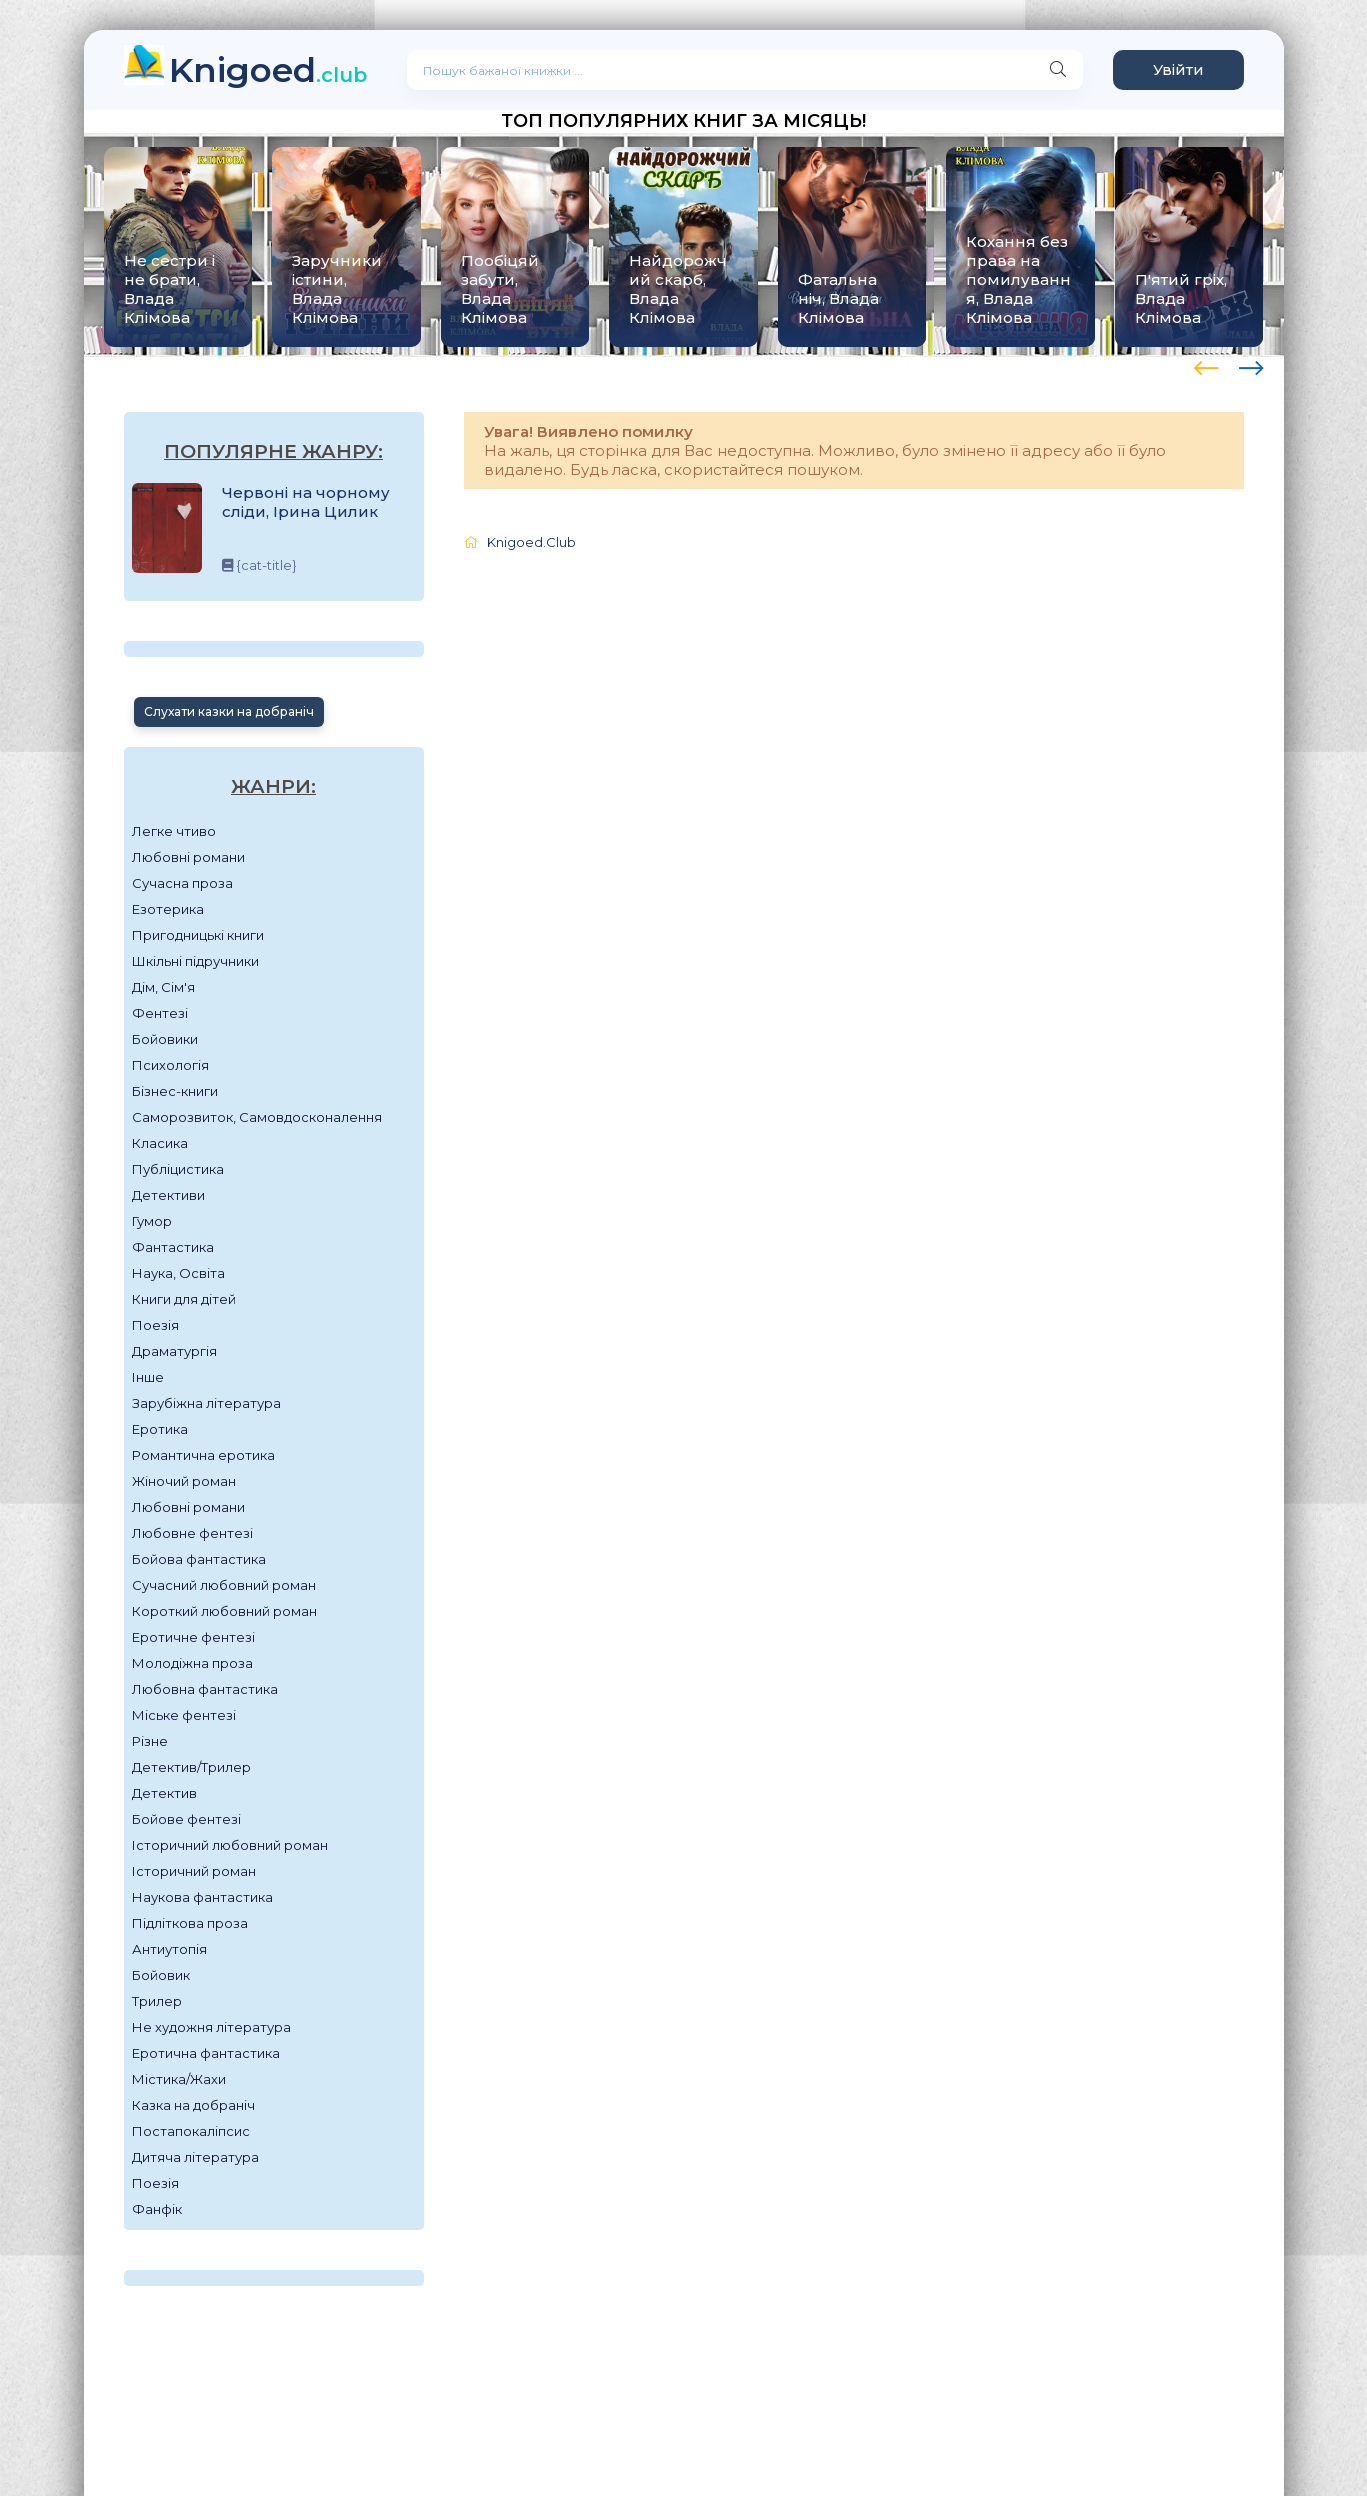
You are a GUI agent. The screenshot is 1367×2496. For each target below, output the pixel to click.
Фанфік (157, 2209)
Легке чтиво (174, 831)
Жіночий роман (184, 1481)
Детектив (164, 1793)
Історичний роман (194, 1871)
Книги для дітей (184, 1299)
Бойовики (165, 1039)
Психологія (170, 1065)
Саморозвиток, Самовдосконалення (257, 1117)
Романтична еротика (203, 1455)
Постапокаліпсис (191, 2131)
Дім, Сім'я (163, 987)
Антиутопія (169, 1949)
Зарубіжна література (206, 1403)
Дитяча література (195, 2157)
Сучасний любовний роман (224, 1585)
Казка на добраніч (193, 2105)
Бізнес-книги (175, 1091)
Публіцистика (178, 1169)
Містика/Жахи (179, 2079)
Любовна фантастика (205, 1689)
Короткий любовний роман (224, 1611)
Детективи (168, 1195)
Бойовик (161, 1975)
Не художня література (211, 2027)
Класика (160, 1143)
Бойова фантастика (199, 1559)
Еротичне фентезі (193, 1637)
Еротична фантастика (206, 2053)
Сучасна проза (182, 883)
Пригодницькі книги (198, 935)
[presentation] (1206, 365)
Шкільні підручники (195, 961)
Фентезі (160, 1013)
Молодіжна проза (192, 1663)
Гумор (152, 1221)
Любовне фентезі (192, 1533)
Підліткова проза (190, 1923)
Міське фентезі (184, 1715)
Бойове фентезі (186, 1819)
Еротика (160, 1429)
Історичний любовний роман (230, 1845)
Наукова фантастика (202, 1897)
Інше (148, 1377)
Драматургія (174, 1351)
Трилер (157, 2001)
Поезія (155, 1325)
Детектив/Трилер (191, 1767)
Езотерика (168, 909)
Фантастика (173, 1247)
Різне (150, 1741)
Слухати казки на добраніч (229, 711)
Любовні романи (188, 857)
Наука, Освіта (178, 1273)
